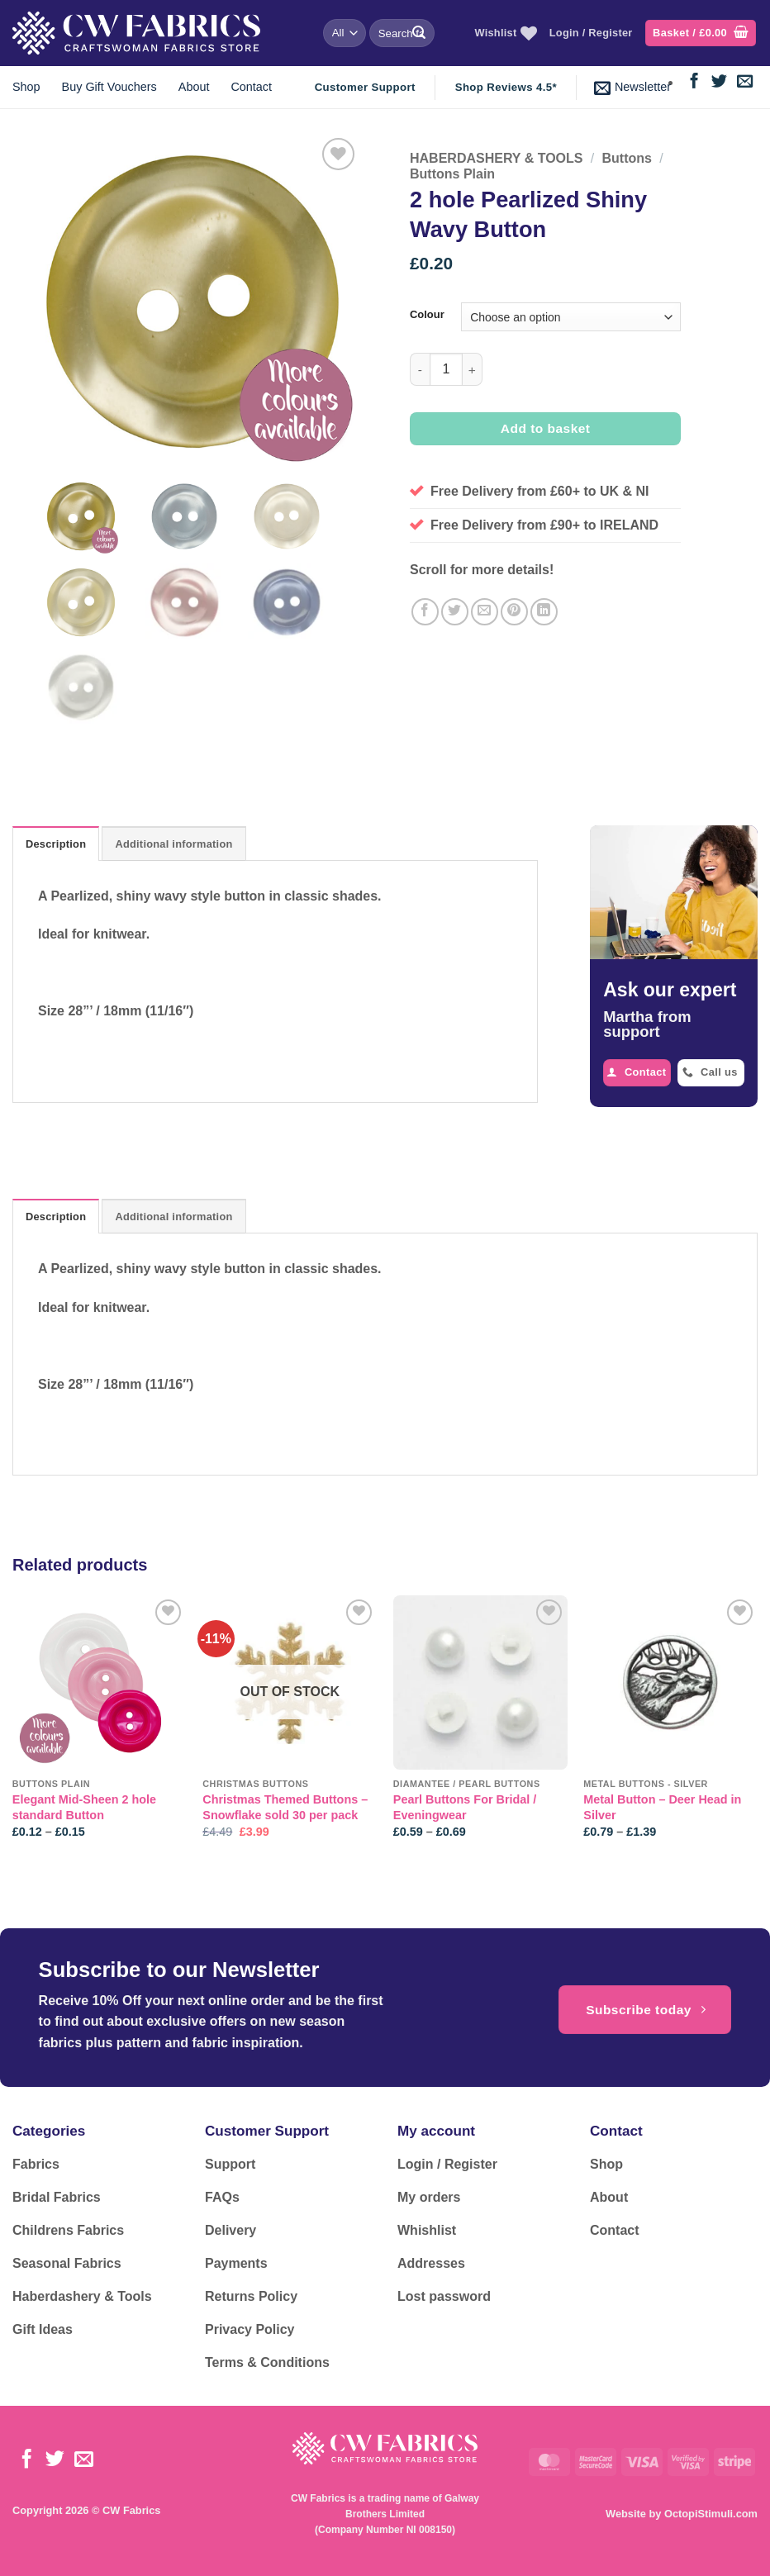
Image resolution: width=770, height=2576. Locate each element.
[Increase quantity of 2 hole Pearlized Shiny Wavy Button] (472, 369)
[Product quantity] (446, 369)
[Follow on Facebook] (694, 82)
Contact (251, 86)
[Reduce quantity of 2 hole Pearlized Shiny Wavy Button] (420, 369)
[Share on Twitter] (454, 611)
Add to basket (546, 428)
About (194, 86)
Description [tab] (56, 844)
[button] (700, 33)
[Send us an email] (745, 82)
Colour (427, 315)
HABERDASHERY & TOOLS (496, 158)
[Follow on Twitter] (719, 82)
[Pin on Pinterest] (514, 611)
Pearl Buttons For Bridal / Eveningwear (465, 1807)
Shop (26, 86)
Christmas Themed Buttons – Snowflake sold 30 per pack (285, 1807)
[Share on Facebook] (425, 611)
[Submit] (419, 33)
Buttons (626, 158)
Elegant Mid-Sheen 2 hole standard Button (84, 1807)
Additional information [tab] (173, 844)
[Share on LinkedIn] (544, 611)
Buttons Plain (452, 174)
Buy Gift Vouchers (109, 86)
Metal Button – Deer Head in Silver (662, 1807)
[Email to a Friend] (484, 611)
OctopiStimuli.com (711, 2513)
